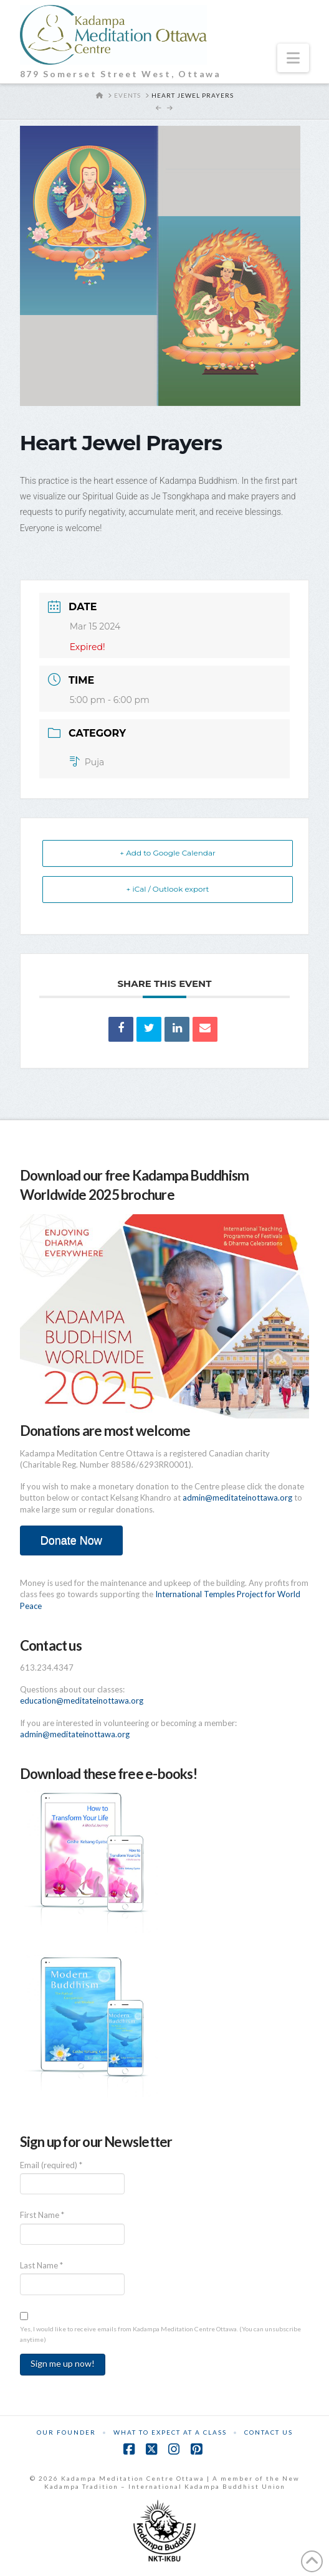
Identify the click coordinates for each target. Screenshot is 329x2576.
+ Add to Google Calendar (168, 852)
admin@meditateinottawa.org (237, 1498)
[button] (293, 58)
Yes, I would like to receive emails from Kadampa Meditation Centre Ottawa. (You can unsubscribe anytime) (160, 2334)
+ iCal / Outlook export (167, 889)
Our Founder (66, 2432)
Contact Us (268, 2432)
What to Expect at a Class (170, 2432)
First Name (42, 2215)
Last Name (41, 2265)
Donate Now (71, 1540)
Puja (87, 762)
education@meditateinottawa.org (81, 1701)
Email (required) (51, 2165)
